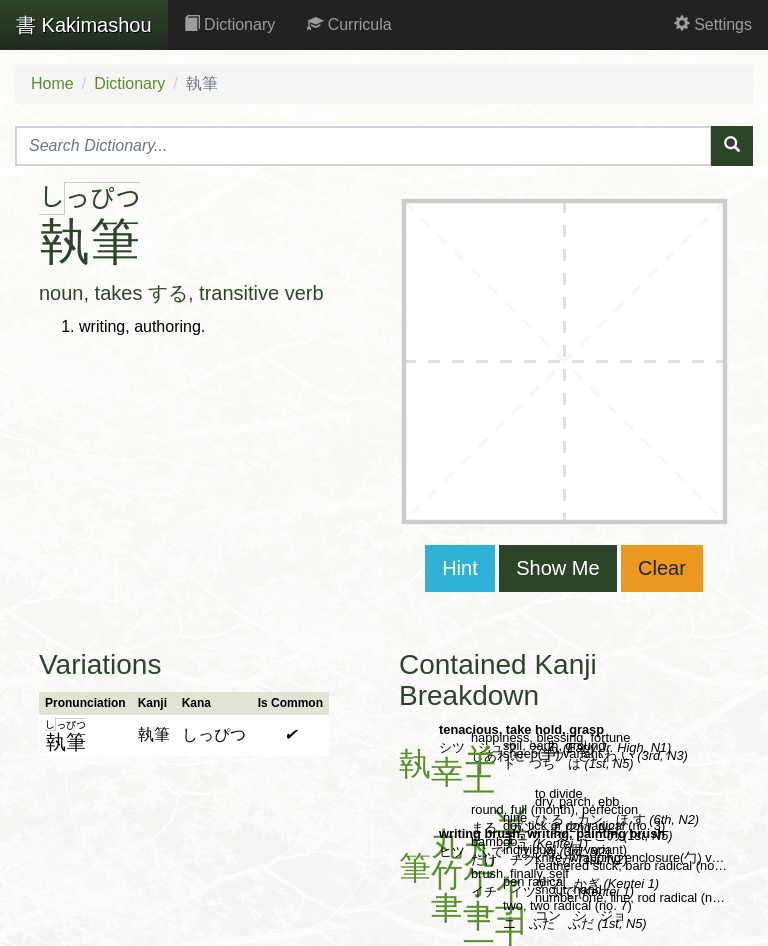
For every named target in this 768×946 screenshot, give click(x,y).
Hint (460, 568)
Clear (662, 568)
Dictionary (230, 24)
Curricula (349, 24)
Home (52, 83)
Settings (713, 24)
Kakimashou (84, 25)
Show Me (557, 568)
